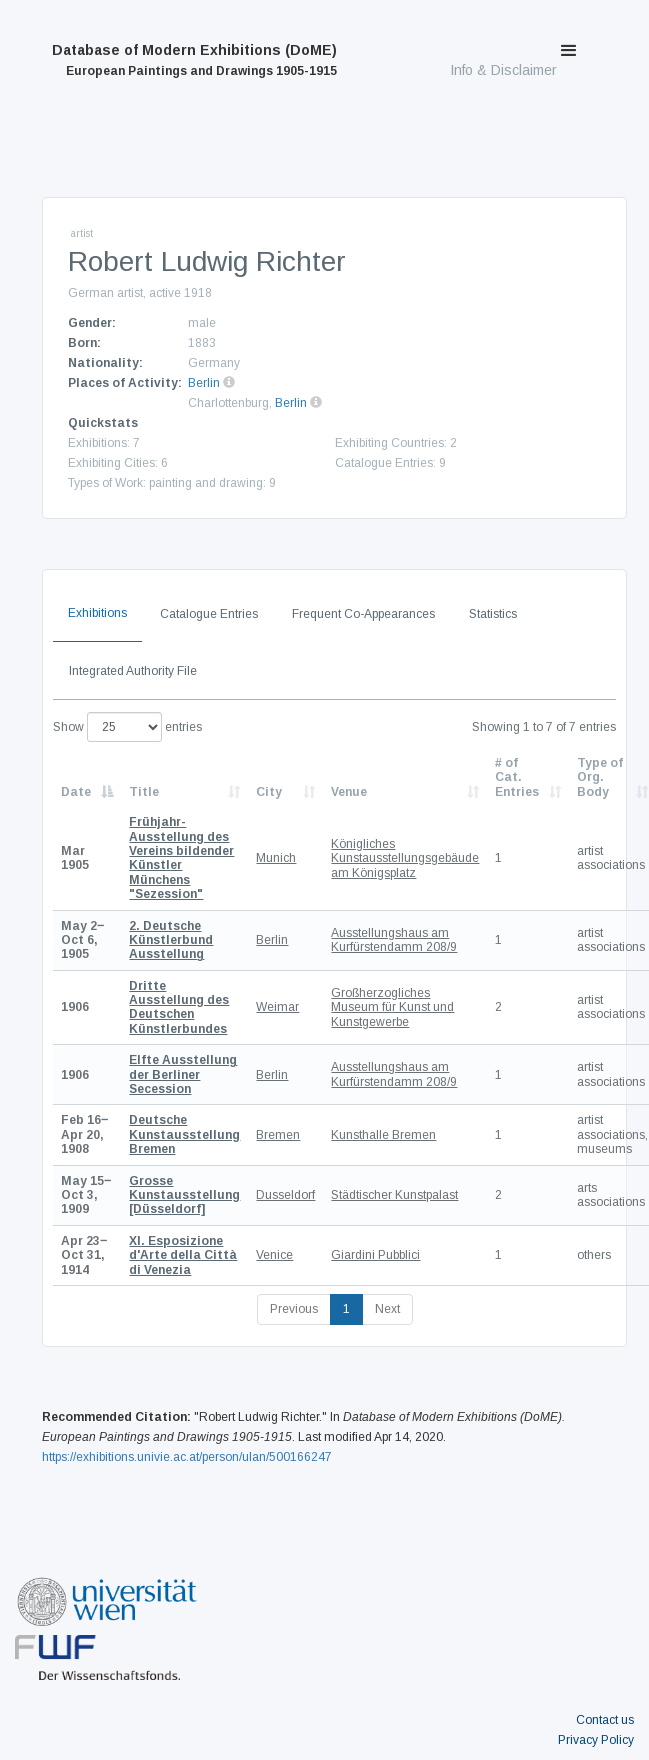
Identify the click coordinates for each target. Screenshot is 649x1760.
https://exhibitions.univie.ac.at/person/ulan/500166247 (187, 1457)
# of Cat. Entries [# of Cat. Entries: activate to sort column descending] (517, 777)
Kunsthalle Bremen (383, 1135)
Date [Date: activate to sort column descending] (76, 792)
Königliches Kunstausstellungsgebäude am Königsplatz (405, 858)
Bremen (278, 1135)
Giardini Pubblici (375, 1255)
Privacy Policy (596, 1740)
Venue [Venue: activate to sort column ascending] (349, 792)
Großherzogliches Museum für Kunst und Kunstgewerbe (392, 1007)
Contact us (605, 1720)
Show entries (127, 727)
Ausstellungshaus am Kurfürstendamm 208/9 (394, 940)
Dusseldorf (285, 1195)
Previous (294, 1309)
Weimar (277, 1007)
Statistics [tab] (493, 614)
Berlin (204, 383)
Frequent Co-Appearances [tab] (363, 614)
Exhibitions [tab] (97, 613)
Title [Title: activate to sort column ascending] (144, 792)
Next (387, 1309)
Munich (276, 858)
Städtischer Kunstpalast (394, 1195)
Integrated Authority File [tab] (133, 671)
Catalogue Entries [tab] (209, 614)
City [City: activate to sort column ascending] (269, 792)
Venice (274, 1255)
